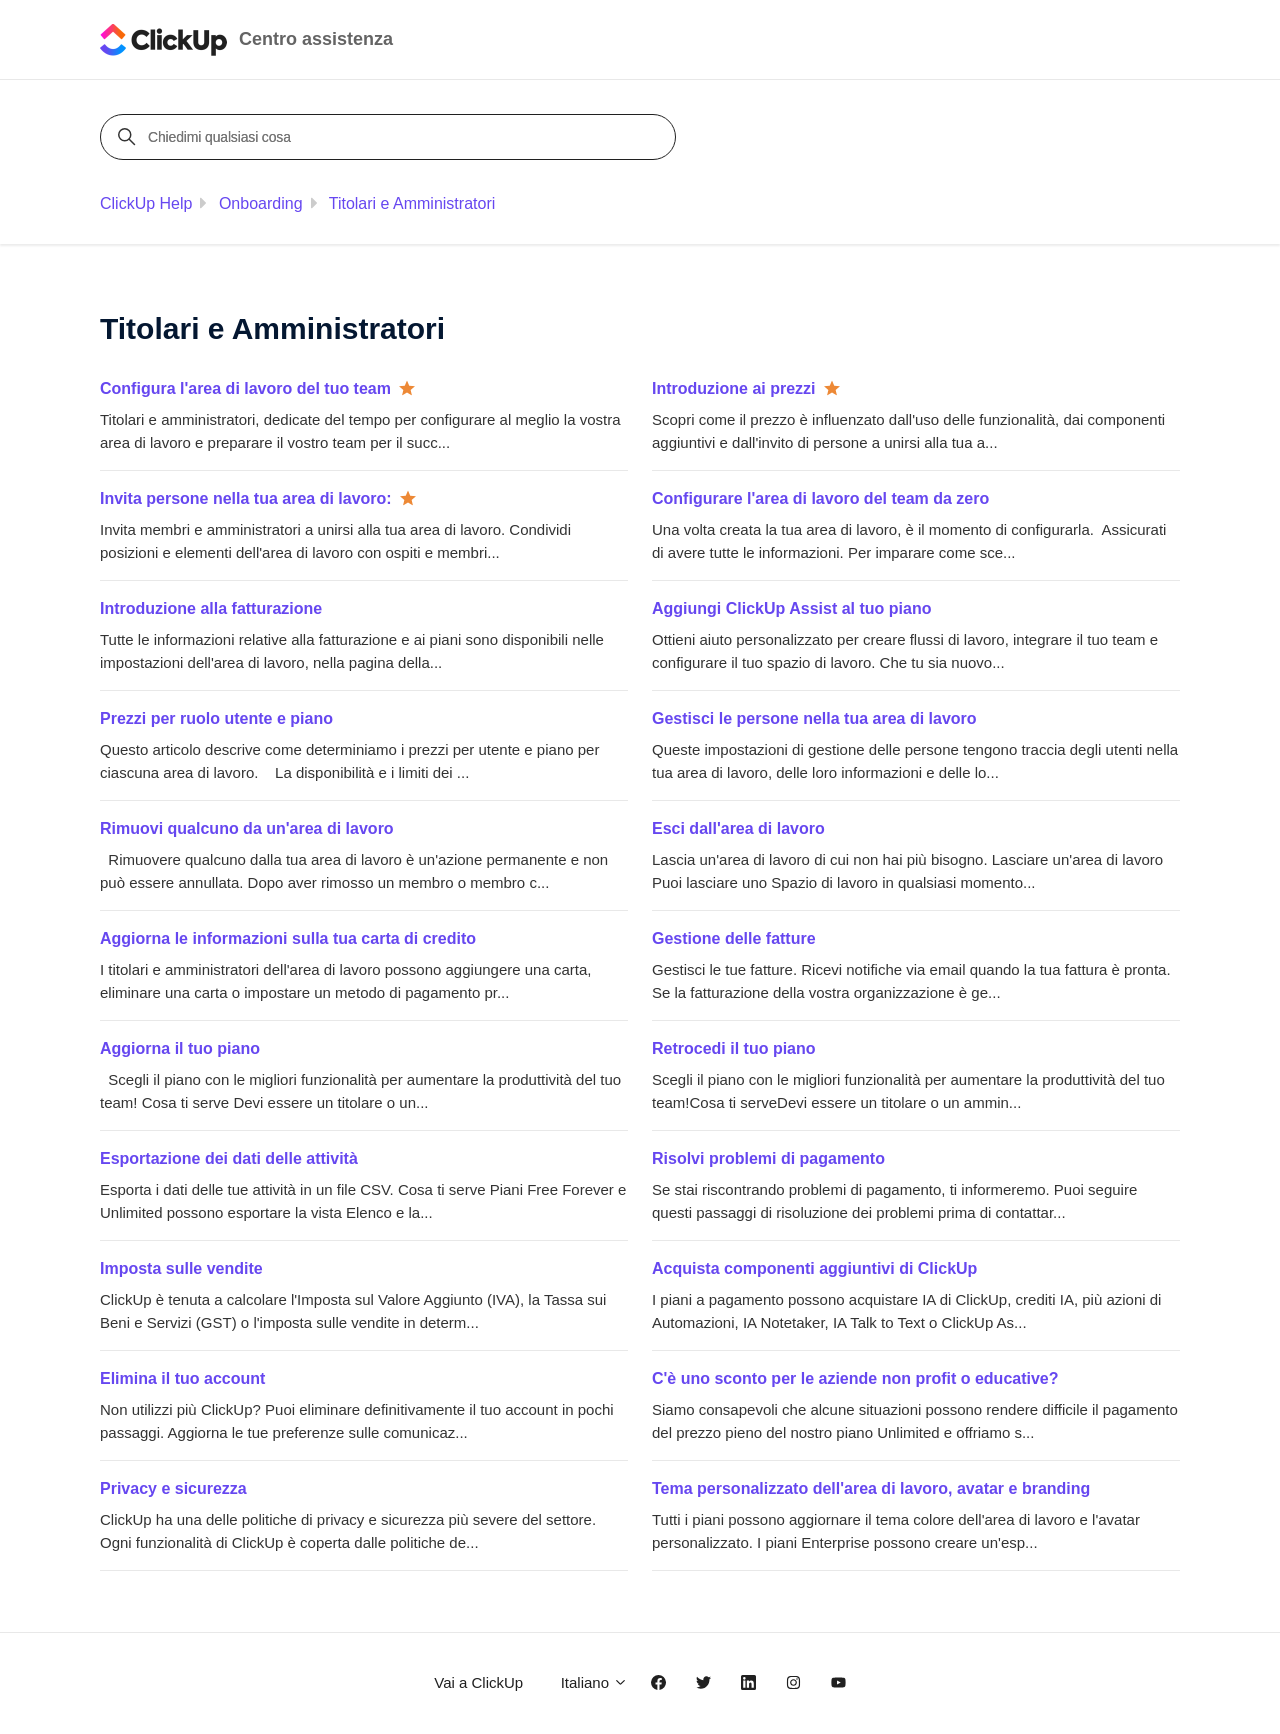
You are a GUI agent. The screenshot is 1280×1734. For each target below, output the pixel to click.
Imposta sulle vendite (181, 1268)
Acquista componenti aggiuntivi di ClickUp (814, 1268)
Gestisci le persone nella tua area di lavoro (814, 718)
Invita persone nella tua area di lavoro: (246, 498)
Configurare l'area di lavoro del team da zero (820, 498)
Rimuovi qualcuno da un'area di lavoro (247, 828)
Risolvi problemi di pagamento (768, 1158)
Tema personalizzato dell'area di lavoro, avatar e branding (871, 1488)
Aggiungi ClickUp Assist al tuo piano (791, 608)
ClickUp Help (146, 203)
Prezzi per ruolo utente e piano (216, 718)
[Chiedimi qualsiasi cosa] (391, 137)
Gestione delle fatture (734, 938)
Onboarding (261, 203)
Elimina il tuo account (182, 1378)
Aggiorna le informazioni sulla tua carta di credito (288, 938)
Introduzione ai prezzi (734, 388)
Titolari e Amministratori (412, 203)
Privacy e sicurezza (173, 1488)
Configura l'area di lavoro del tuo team (245, 388)
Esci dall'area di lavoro (738, 828)
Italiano (595, 1682)
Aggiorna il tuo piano (180, 1048)
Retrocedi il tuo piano (734, 1048)
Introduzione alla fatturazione (211, 608)
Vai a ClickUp (478, 1682)
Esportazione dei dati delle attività (229, 1158)
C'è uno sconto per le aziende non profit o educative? (855, 1378)
